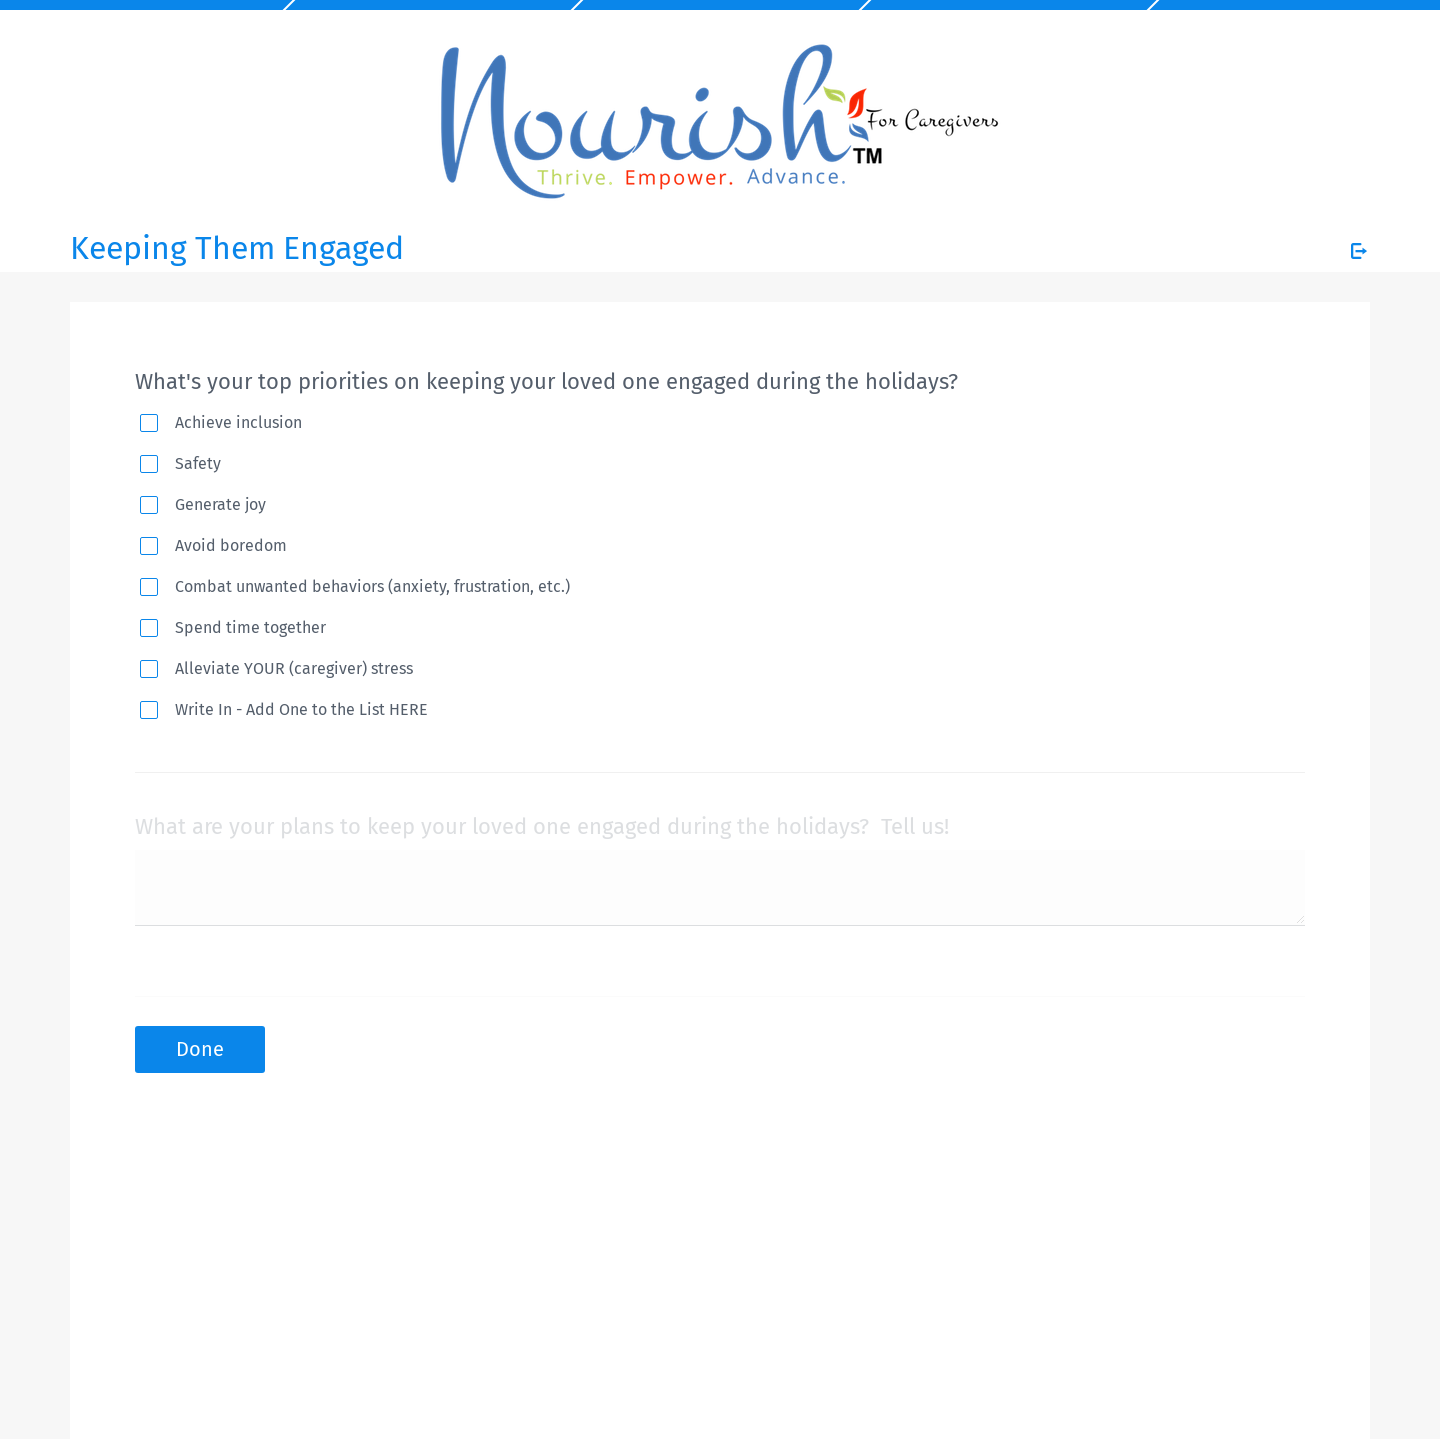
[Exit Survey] (1359, 251)
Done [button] (200, 1049)
